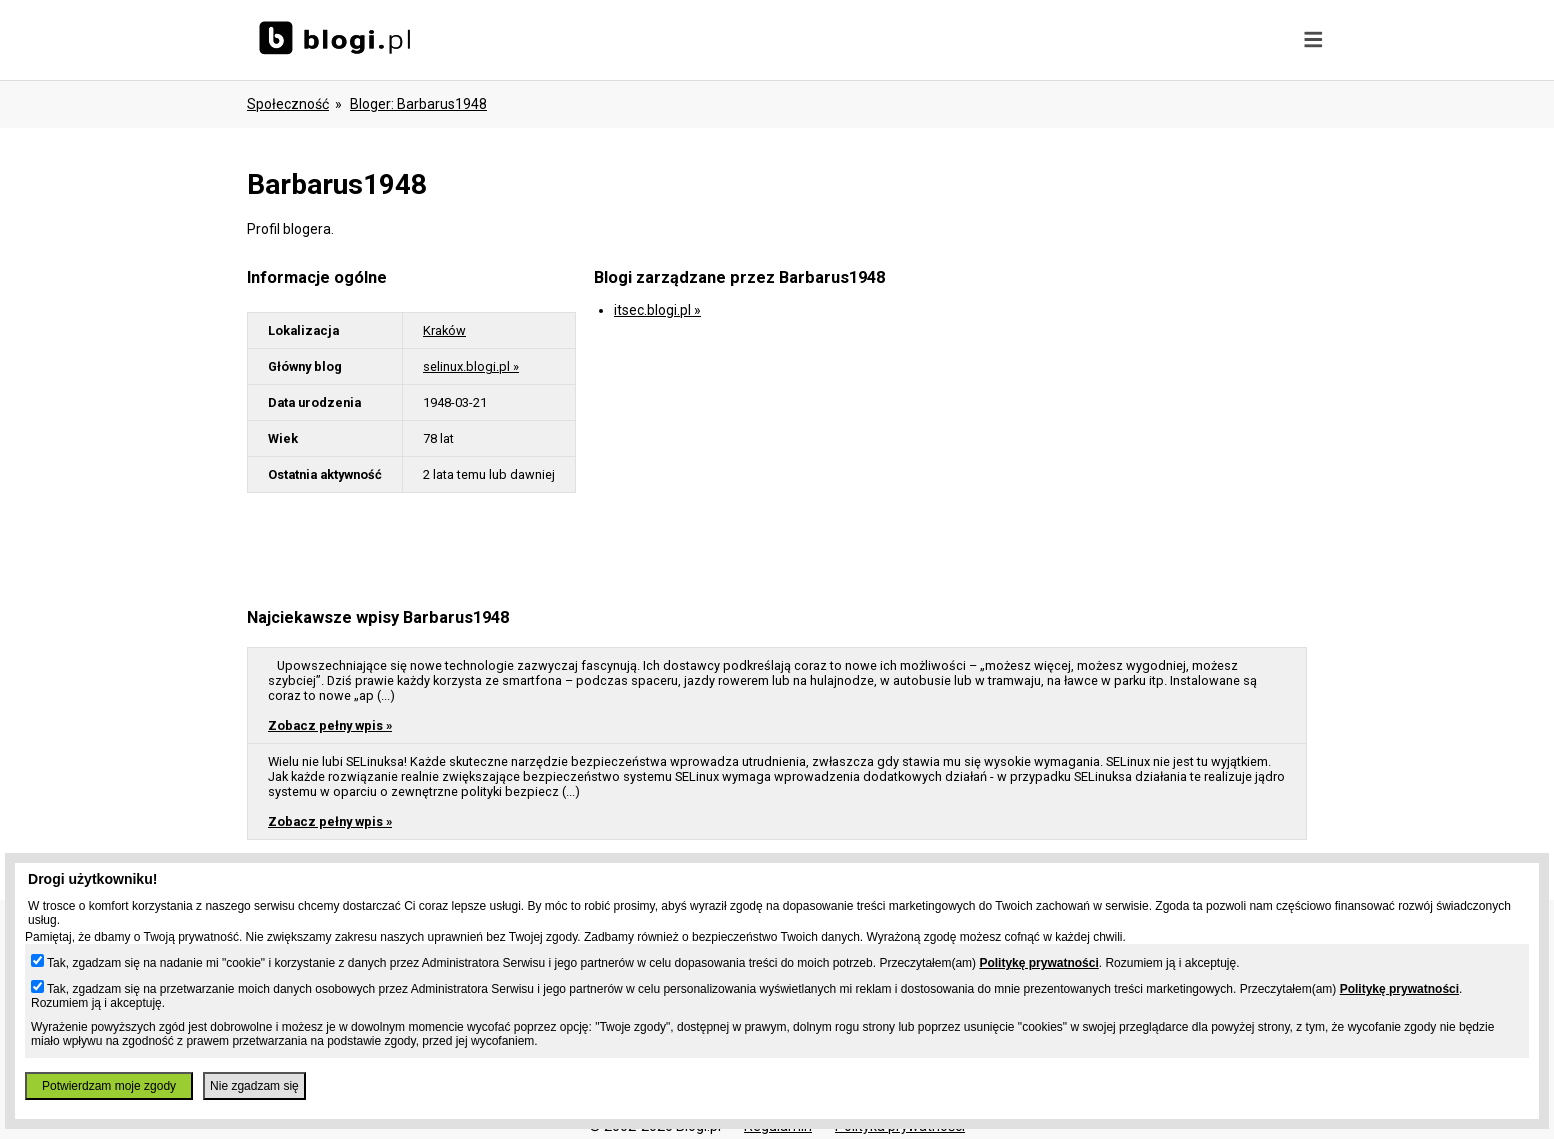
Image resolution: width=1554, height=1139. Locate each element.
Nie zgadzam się (254, 1086)
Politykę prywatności (1038, 963)
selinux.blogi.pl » (471, 366)
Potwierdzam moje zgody (109, 1086)
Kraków (444, 330)
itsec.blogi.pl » (657, 310)
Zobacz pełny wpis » (330, 725)
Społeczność (288, 104)
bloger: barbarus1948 (418, 104)
